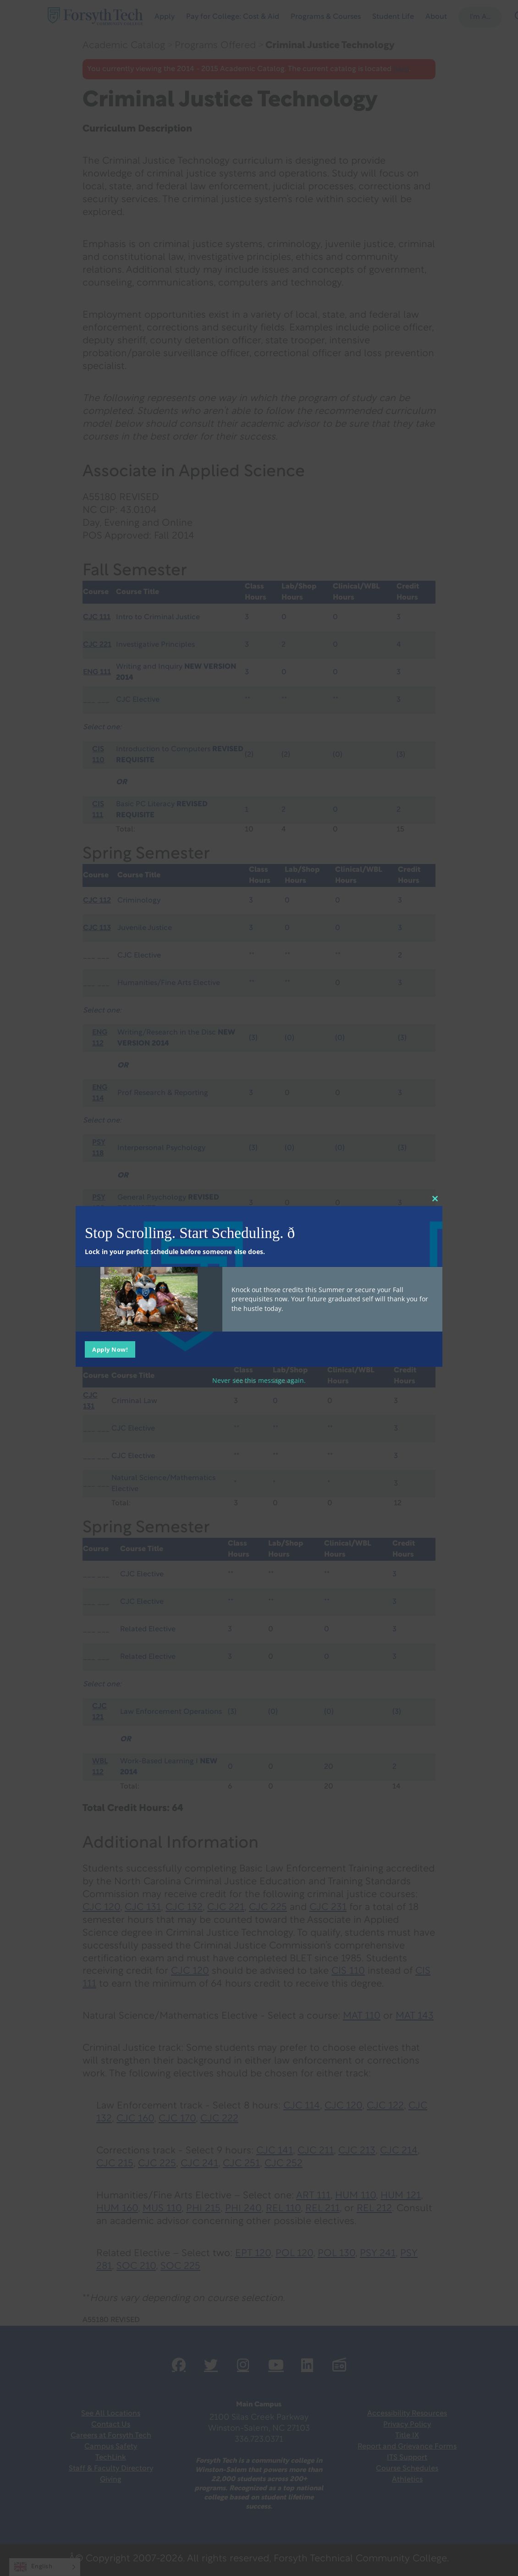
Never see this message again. (259, 1380)
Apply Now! (110, 1349)
